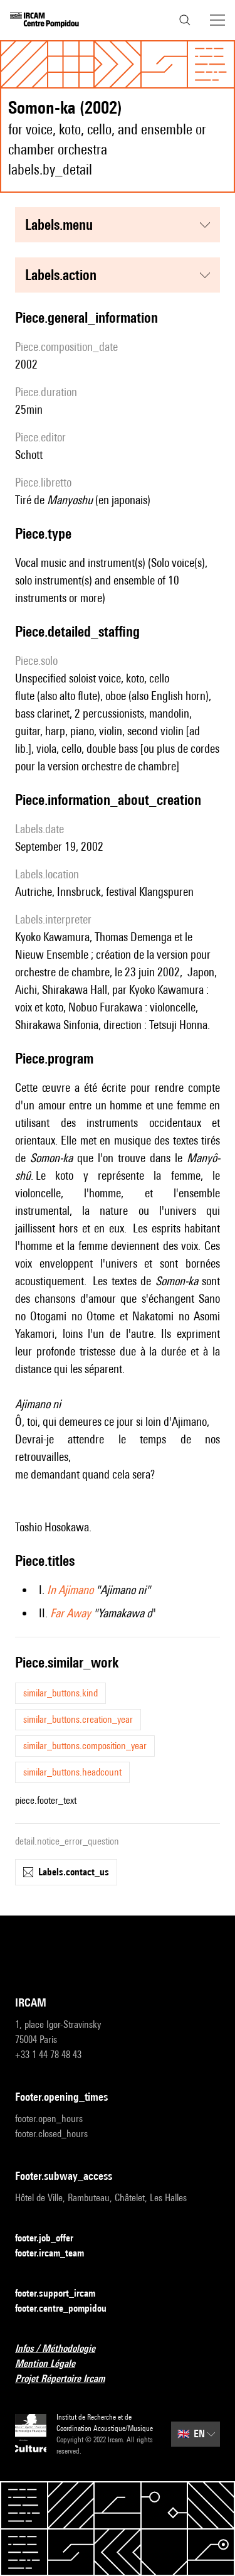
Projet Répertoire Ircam (67, 2379)
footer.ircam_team (57, 2253)
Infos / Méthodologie (62, 2349)
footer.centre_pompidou (68, 2308)
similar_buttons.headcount (72, 1772)
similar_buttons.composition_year (85, 1746)
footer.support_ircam (62, 2293)
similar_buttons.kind (60, 1693)
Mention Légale (52, 2364)
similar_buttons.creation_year (78, 1719)
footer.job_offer (51, 2238)
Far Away (70, 1613)
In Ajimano (70, 1590)
